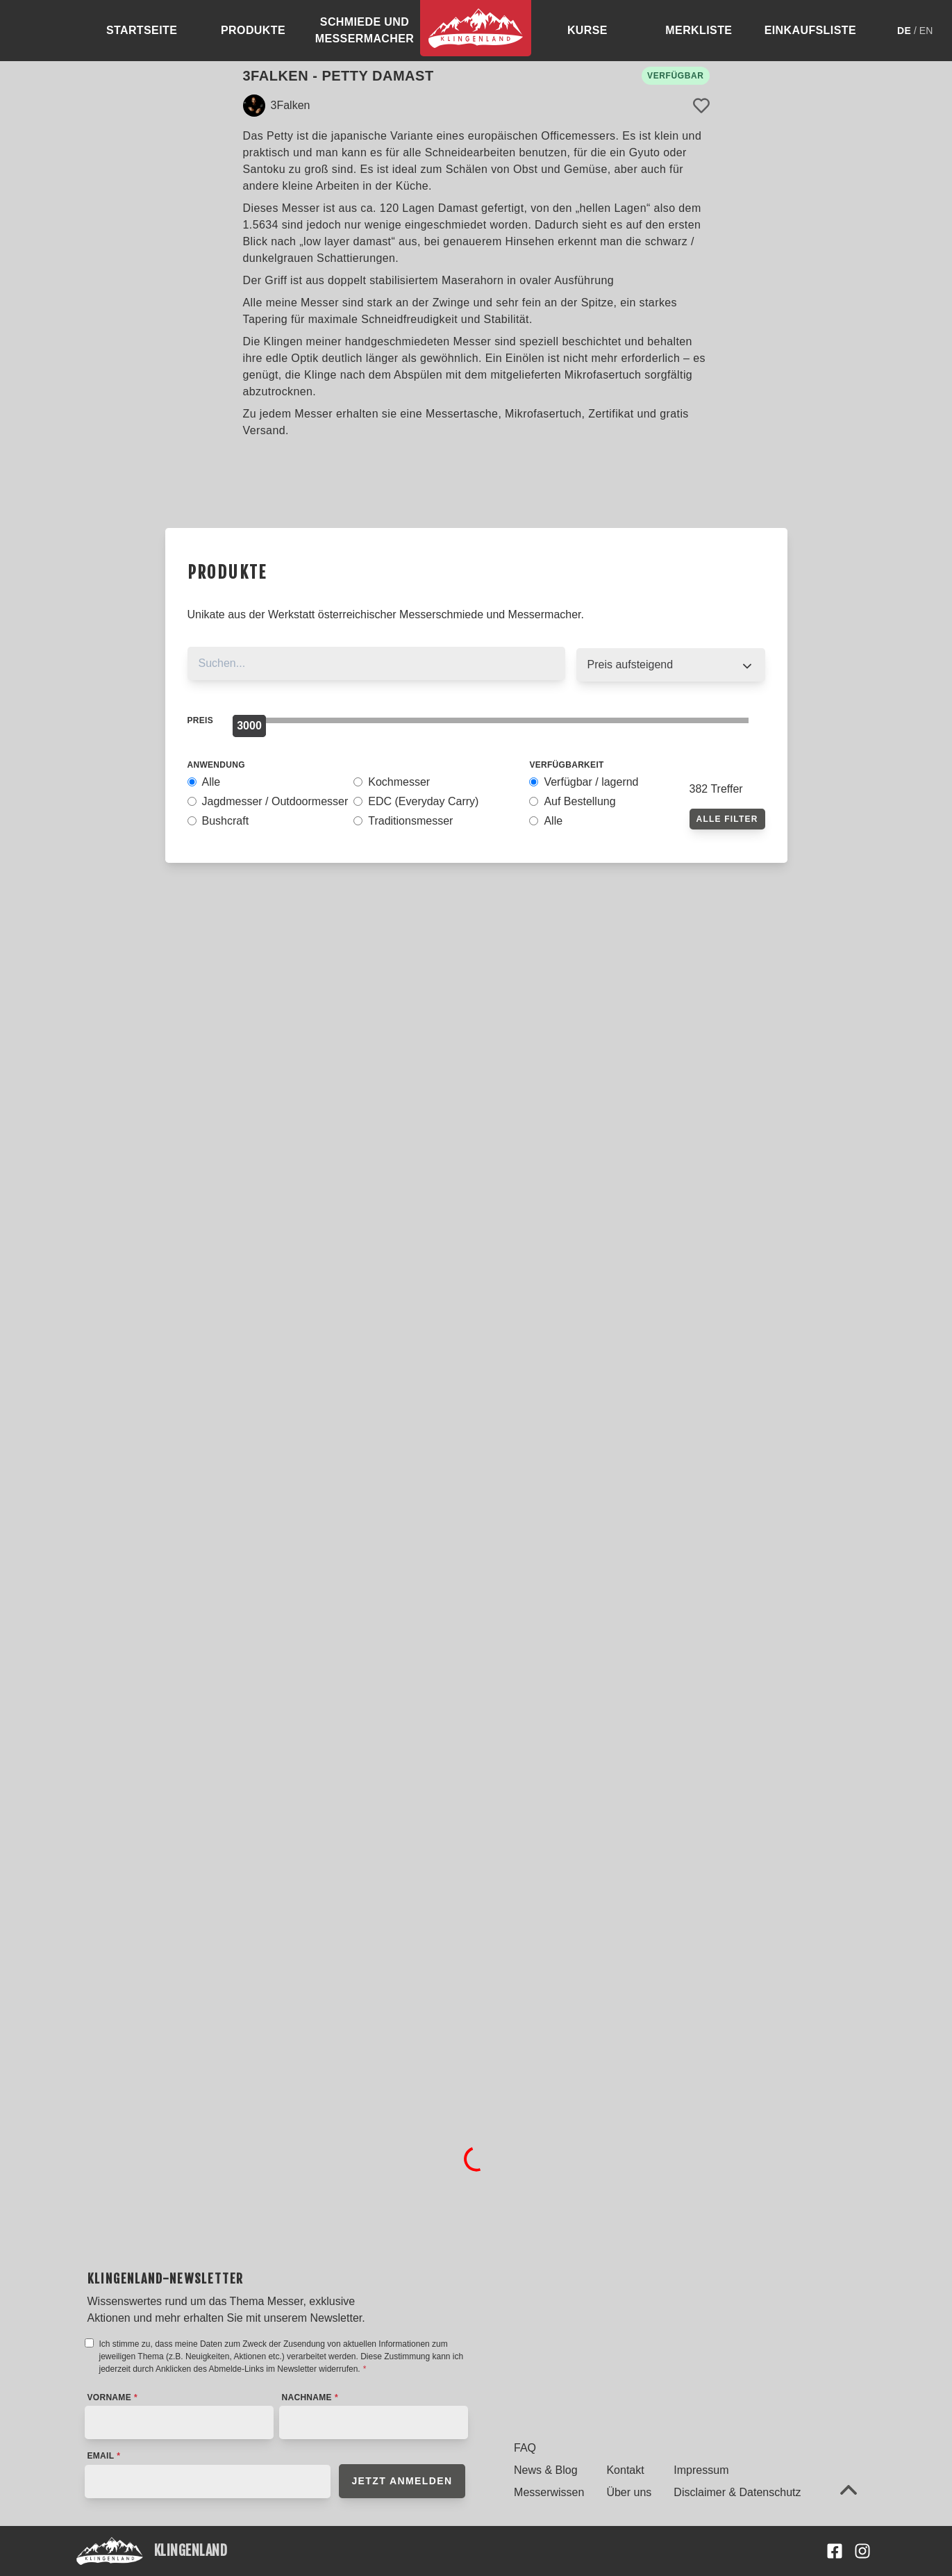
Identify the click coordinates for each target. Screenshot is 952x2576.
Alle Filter (727, 819)
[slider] (249, 726)
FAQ (525, 2448)
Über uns (628, 2492)
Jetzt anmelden (401, 2480)
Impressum (701, 2470)
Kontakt (625, 2470)
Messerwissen (549, 2492)
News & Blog (546, 2470)
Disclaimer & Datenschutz (737, 2492)
